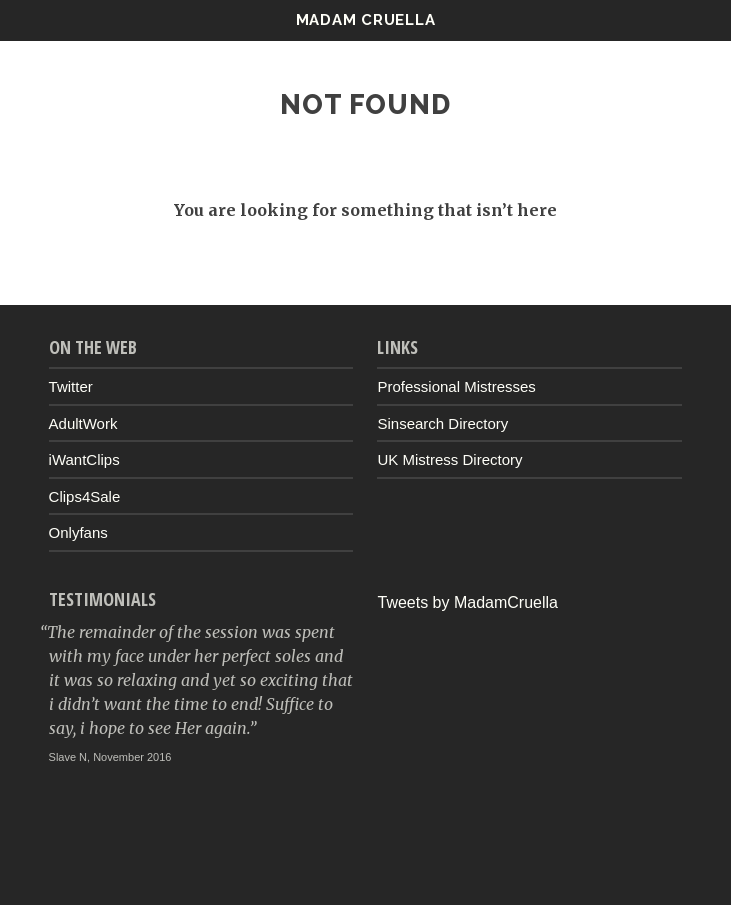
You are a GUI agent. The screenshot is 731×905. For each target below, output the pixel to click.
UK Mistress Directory (449, 459)
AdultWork (83, 423)
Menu (670, 20)
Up (366, 861)
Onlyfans (78, 532)
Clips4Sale (85, 496)
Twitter (71, 386)
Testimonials (102, 599)
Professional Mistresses (456, 386)
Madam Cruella (366, 20)
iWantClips (84, 459)
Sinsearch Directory (442, 423)
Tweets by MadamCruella (467, 602)
